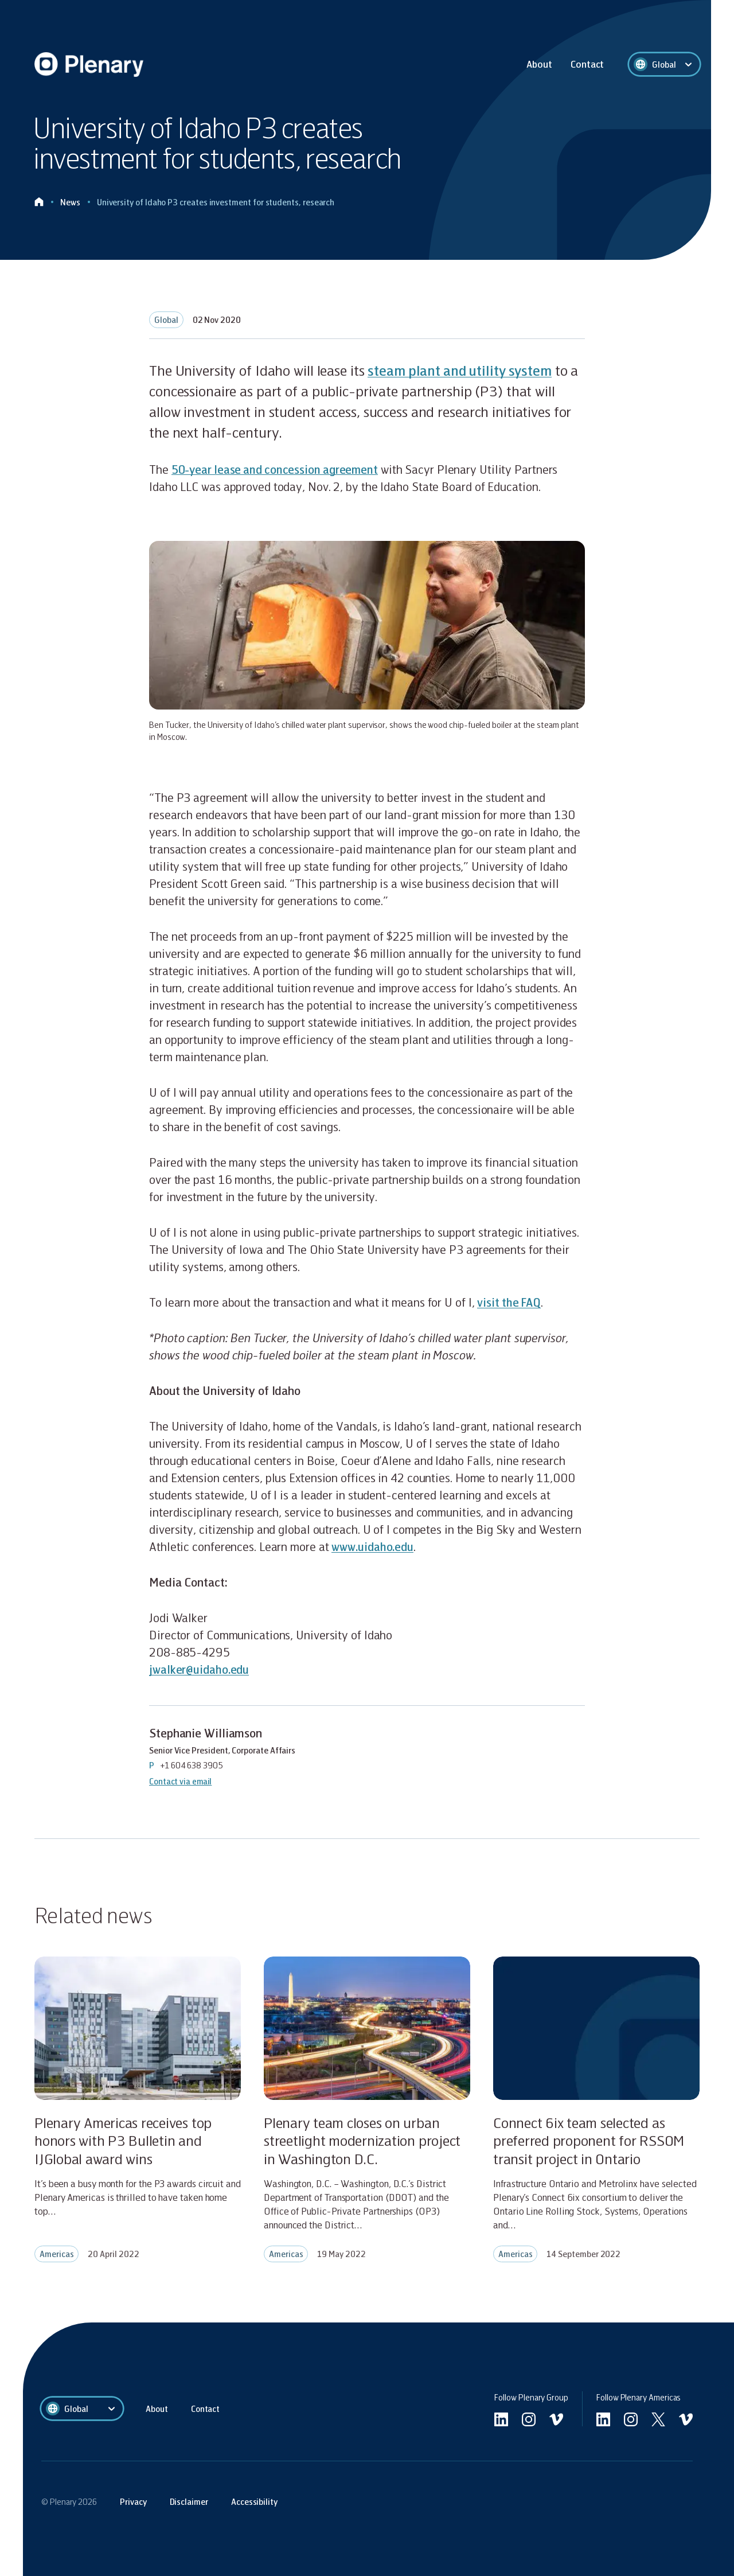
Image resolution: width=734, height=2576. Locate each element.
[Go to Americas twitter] (658, 2419)
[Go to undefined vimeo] (556, 2419)
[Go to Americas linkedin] (603, 2419)
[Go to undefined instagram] (529, 2419)
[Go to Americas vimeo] (686, 2419)
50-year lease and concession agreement (277, 469)
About (539, 64)
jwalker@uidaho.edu (200, 1669)
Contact (587, 64)
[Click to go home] (39, 202)
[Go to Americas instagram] (631, 2419)
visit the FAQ (510, 1302)
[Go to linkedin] (501, 2419)
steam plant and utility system (463, 370)
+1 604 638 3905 (192, 1765)
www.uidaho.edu (373, 1546)
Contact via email (180, 1780)
